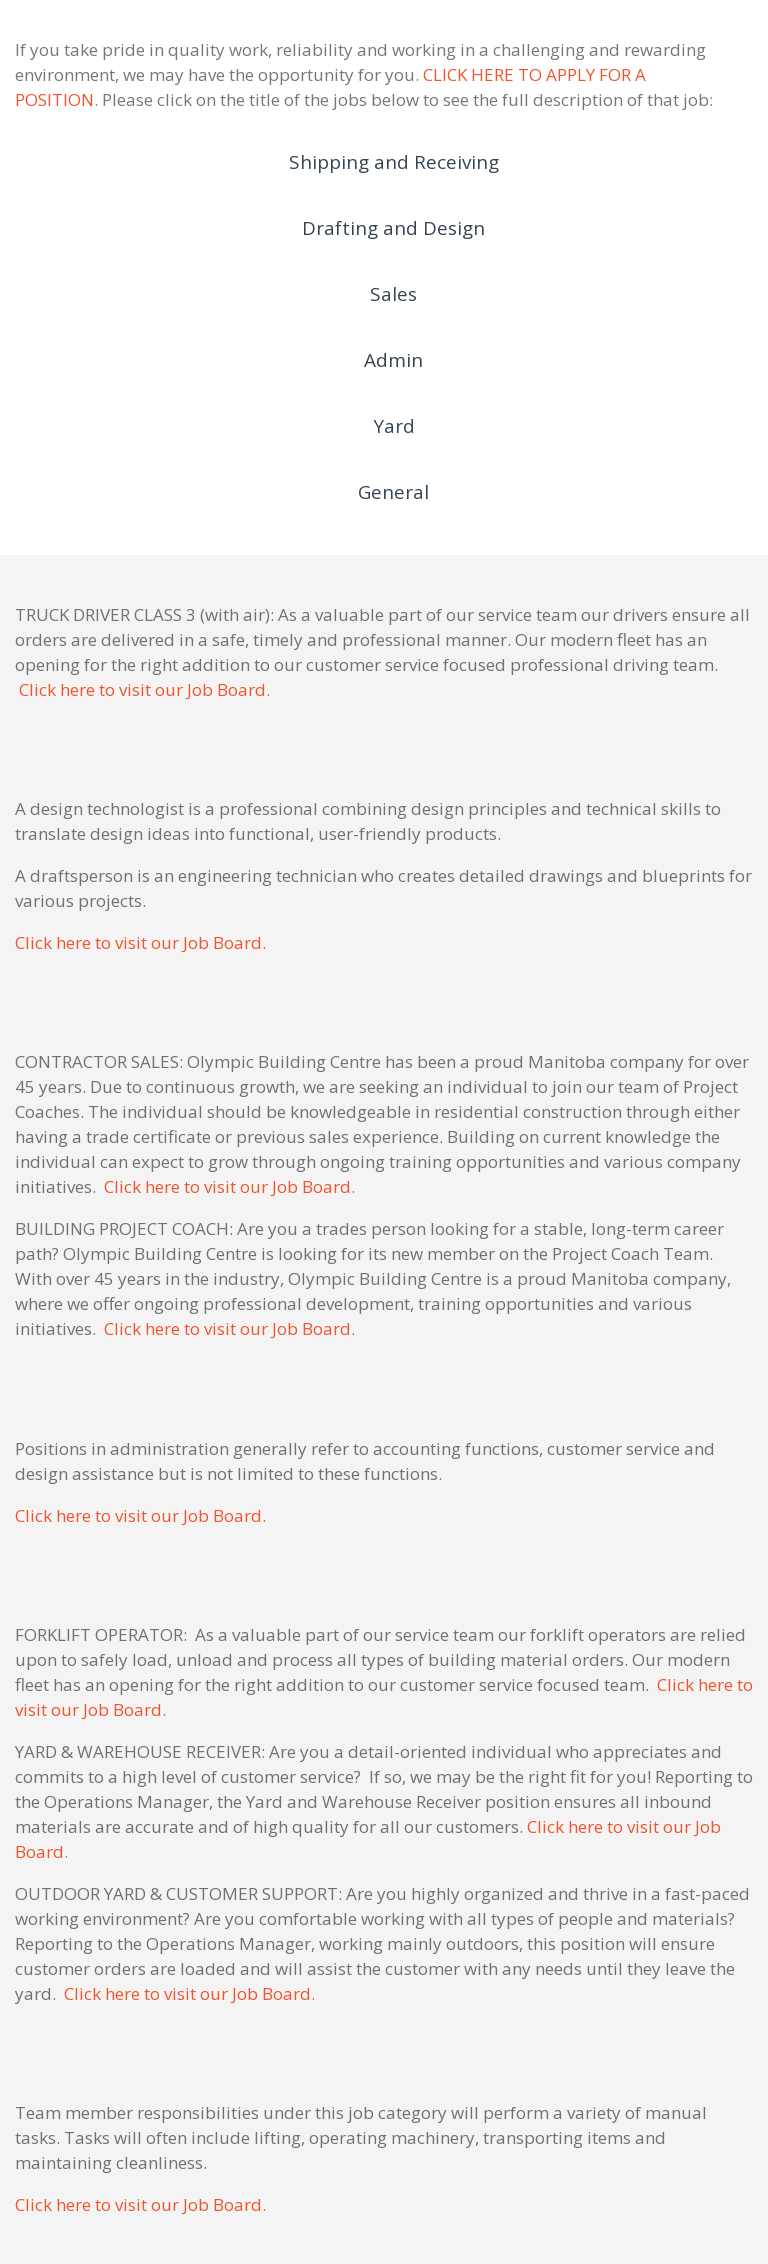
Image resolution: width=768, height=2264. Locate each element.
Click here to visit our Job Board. (144, 689)
